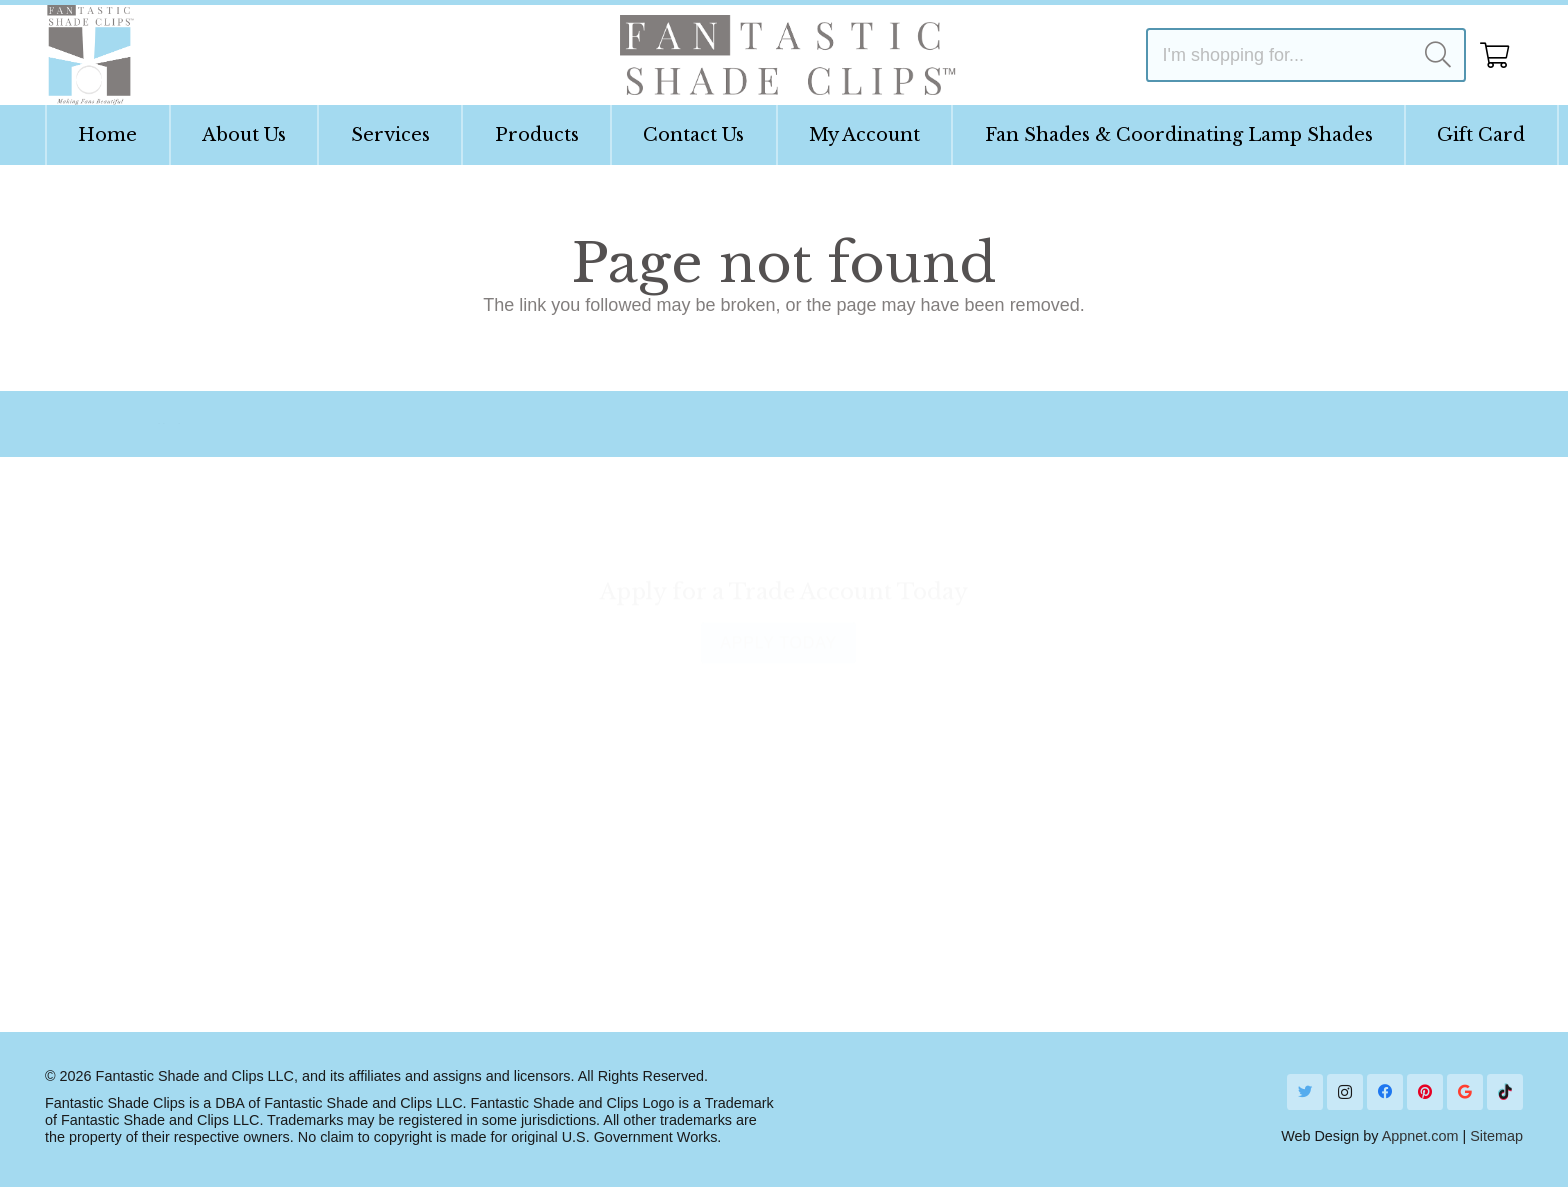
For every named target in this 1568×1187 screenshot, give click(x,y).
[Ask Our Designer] (879, 424)
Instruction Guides (144, 757)
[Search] (1438, 55)
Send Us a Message (1297, 911)
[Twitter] (1305, 1092)
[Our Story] (173, 424)
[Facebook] (1385, 1092)
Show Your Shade (883, 789)
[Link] (89, 55)
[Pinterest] (1425, 1092)
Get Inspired (861, 757)
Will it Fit (106, 821)
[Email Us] (556, 424)
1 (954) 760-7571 (1287, 848)
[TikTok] (1505, 1092)
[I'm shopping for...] (1306, 55)
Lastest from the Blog (897, 821)
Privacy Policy (128, 886)
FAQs (94, 854)
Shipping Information (525, 789)
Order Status (494, 821)
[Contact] (1298, 424)
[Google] (1465, 1092)
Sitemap (1496, 1136)
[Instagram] (1345, 1092)
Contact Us (487, 757)
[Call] (1213, 835)
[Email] (1213, 898)
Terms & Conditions (150, 918)
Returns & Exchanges (530, 854)
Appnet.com (1420, 1136)
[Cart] (1494, 55)
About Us (109, 789)
